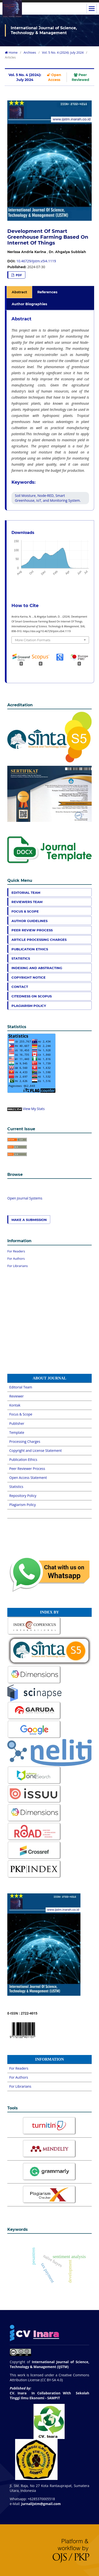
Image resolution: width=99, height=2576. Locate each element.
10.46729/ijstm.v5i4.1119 (36, 261)
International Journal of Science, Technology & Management (44, 30)
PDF (18, 275)
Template (16, 1432)
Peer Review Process (32, 930)
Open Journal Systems (24, 1198)
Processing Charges (24, 1441)
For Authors (16, 1258)
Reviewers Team (26, 902)
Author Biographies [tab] (29, 304)
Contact (19, 987)
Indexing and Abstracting (36, 968)
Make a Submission (29, 1220)
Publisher (16, 1423)
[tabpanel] (50, 410)
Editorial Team (25, 893)
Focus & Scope (25, 911)
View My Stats (34, 1108)
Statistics (20, 958)
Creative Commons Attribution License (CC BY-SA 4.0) (49, 2377)
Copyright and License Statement (35, 1450)
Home (11, 52)
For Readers (16, 1251)
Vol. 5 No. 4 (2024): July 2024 (62, 52)
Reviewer (16, 1396)
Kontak (14, 1405)
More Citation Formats (32, 640)
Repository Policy (22, 1495)
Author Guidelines (29, 921)
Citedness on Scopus (31, 996)
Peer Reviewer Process (27, 1468)
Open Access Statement (28, 1477)
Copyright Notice (28, 977)
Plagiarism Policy (28, 1006)
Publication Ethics (29, 949)
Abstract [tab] (19, 292)
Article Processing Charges (39, 940)
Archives (30, 52)
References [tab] (47, 292)
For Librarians (17, 1266)
